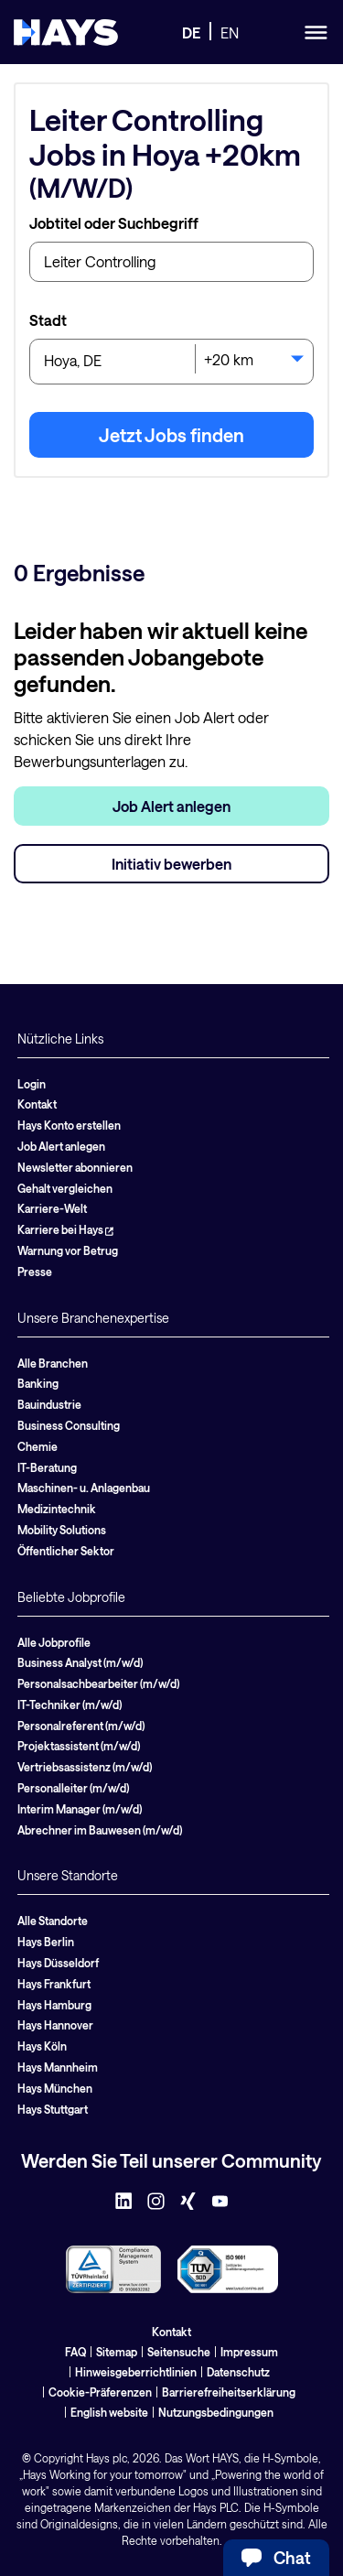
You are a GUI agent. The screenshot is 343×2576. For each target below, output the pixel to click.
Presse (34, 1271)
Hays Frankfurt (54, 1983)
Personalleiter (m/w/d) (73, 1787)
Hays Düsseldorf (58, 1962)
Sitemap (116, 2351)
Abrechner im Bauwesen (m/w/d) (99, 1830)
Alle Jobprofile (54, 1642)
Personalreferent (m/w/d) (81, 1725)
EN (229, 32)
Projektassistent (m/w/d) (78, 1745)
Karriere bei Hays (65, 1229)
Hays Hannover (55, 2025)
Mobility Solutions (61, 1529)
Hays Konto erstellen (69, 1125)
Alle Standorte (52, 1920)
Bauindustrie (49, 1404)
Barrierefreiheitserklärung (228, 2392)
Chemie (37, 1446)
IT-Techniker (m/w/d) (69, 1704)
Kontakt (37, 1104)
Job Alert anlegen (171, 806)
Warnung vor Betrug (67, 1250)
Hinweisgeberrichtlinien (136, 2371)
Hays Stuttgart (52, 2109)
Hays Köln (42, 2046)
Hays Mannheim (57, 2067)
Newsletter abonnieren (75, 1167)
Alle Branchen (52, 1363)
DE (191, 32)
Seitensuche (178, 2351)
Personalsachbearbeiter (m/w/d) (98, 1683)
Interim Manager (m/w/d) (79, 1808)
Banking (38, 1383)
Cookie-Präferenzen (100, 2392)
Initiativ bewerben (171, 863)
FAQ (75, 2351)
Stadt (48, 320)
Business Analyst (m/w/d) (80, 1662)
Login (31, 1083)
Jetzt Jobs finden (171, 435)
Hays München (54, 2088)
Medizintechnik (56, 1508)
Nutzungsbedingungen (215, 2412)
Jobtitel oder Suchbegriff (113, 223)
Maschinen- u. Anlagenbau (83, 1487)
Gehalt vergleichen (65, 1188)
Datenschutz (238, 2371)
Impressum (249, 2351)
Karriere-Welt (52, 1208)
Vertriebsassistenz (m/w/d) (84, 1766)
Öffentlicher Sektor (65, 1550)
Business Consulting (68, 1425)
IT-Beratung (47, 1467)
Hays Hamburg (54, 2004)
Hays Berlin (45, 1941)
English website (109, 2412)
